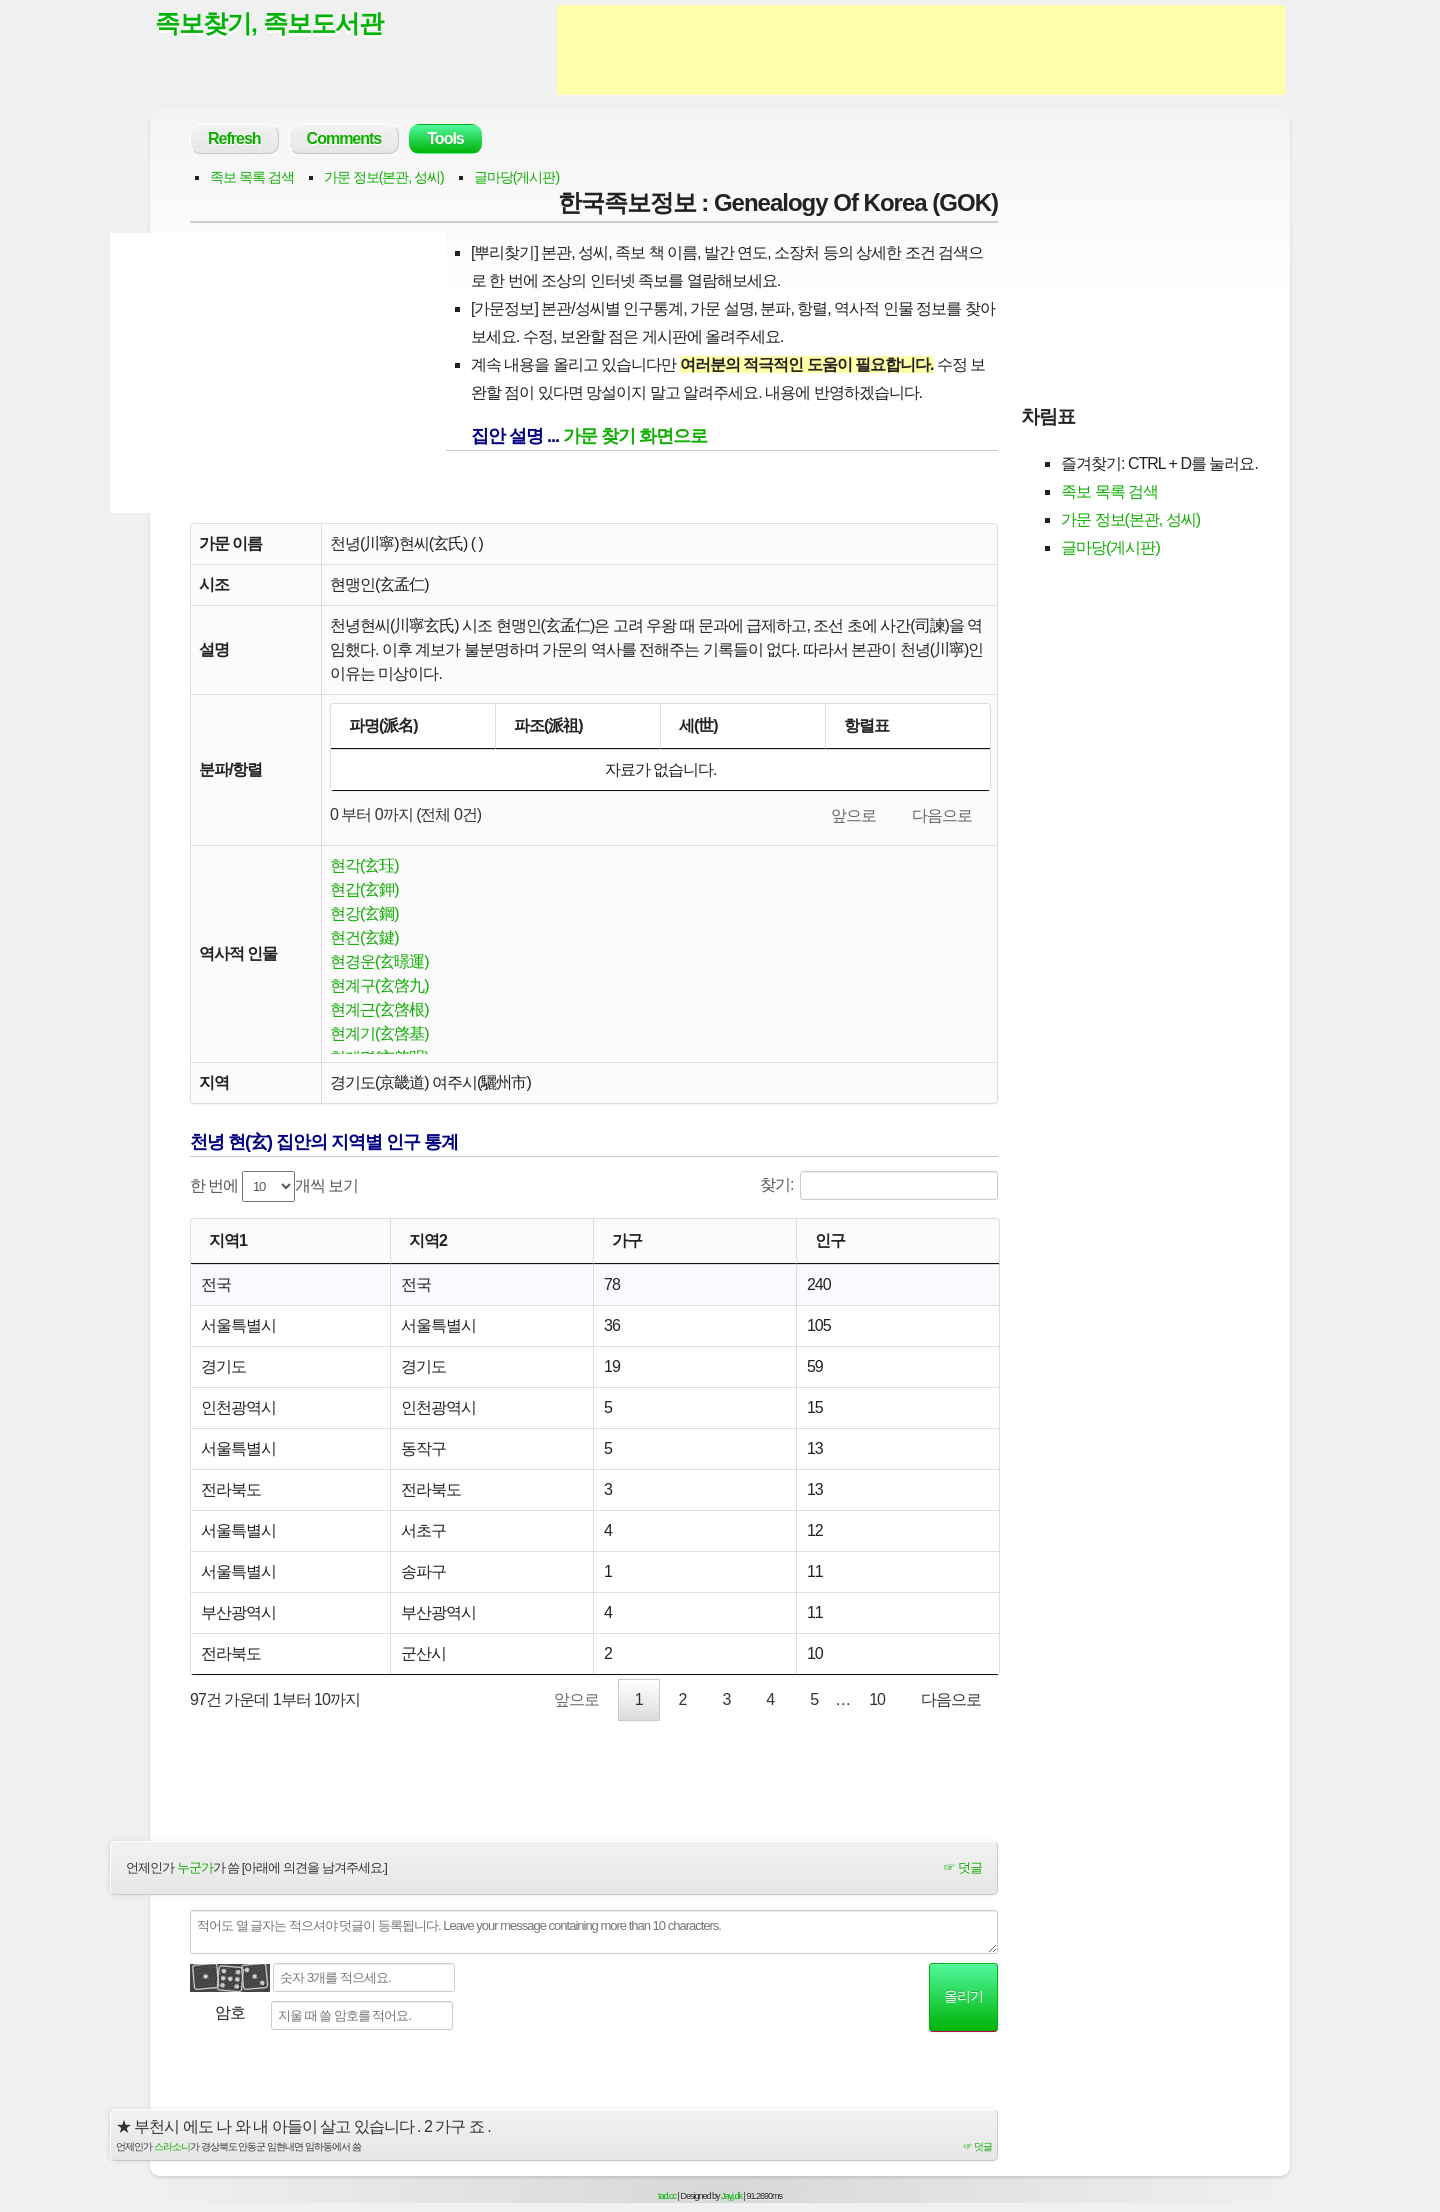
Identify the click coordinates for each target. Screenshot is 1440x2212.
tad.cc (667, 2196)
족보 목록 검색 (252, 177)
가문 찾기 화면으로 (635, 436)
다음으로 (942, 815)
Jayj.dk (731, 2196)
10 (877, 1699)
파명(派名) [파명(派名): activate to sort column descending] (383, 725)
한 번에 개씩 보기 (274, 1186)
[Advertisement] (921, 50)
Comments (344, 138)
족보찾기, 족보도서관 (269, 23)
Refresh (234, 138)
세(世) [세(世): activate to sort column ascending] (698, 725)
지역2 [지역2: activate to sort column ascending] (428, 1240)
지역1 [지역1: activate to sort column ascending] (228, 1240)
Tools (445, 138)
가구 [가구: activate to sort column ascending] (627, 1240)
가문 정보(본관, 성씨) (384, 177)
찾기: (879, 1185)
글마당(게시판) (516, 177)
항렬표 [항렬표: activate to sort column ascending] (866, 725)
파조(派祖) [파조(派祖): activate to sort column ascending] (548, 725)
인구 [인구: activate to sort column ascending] (830, 1240)
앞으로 (853, 815)
